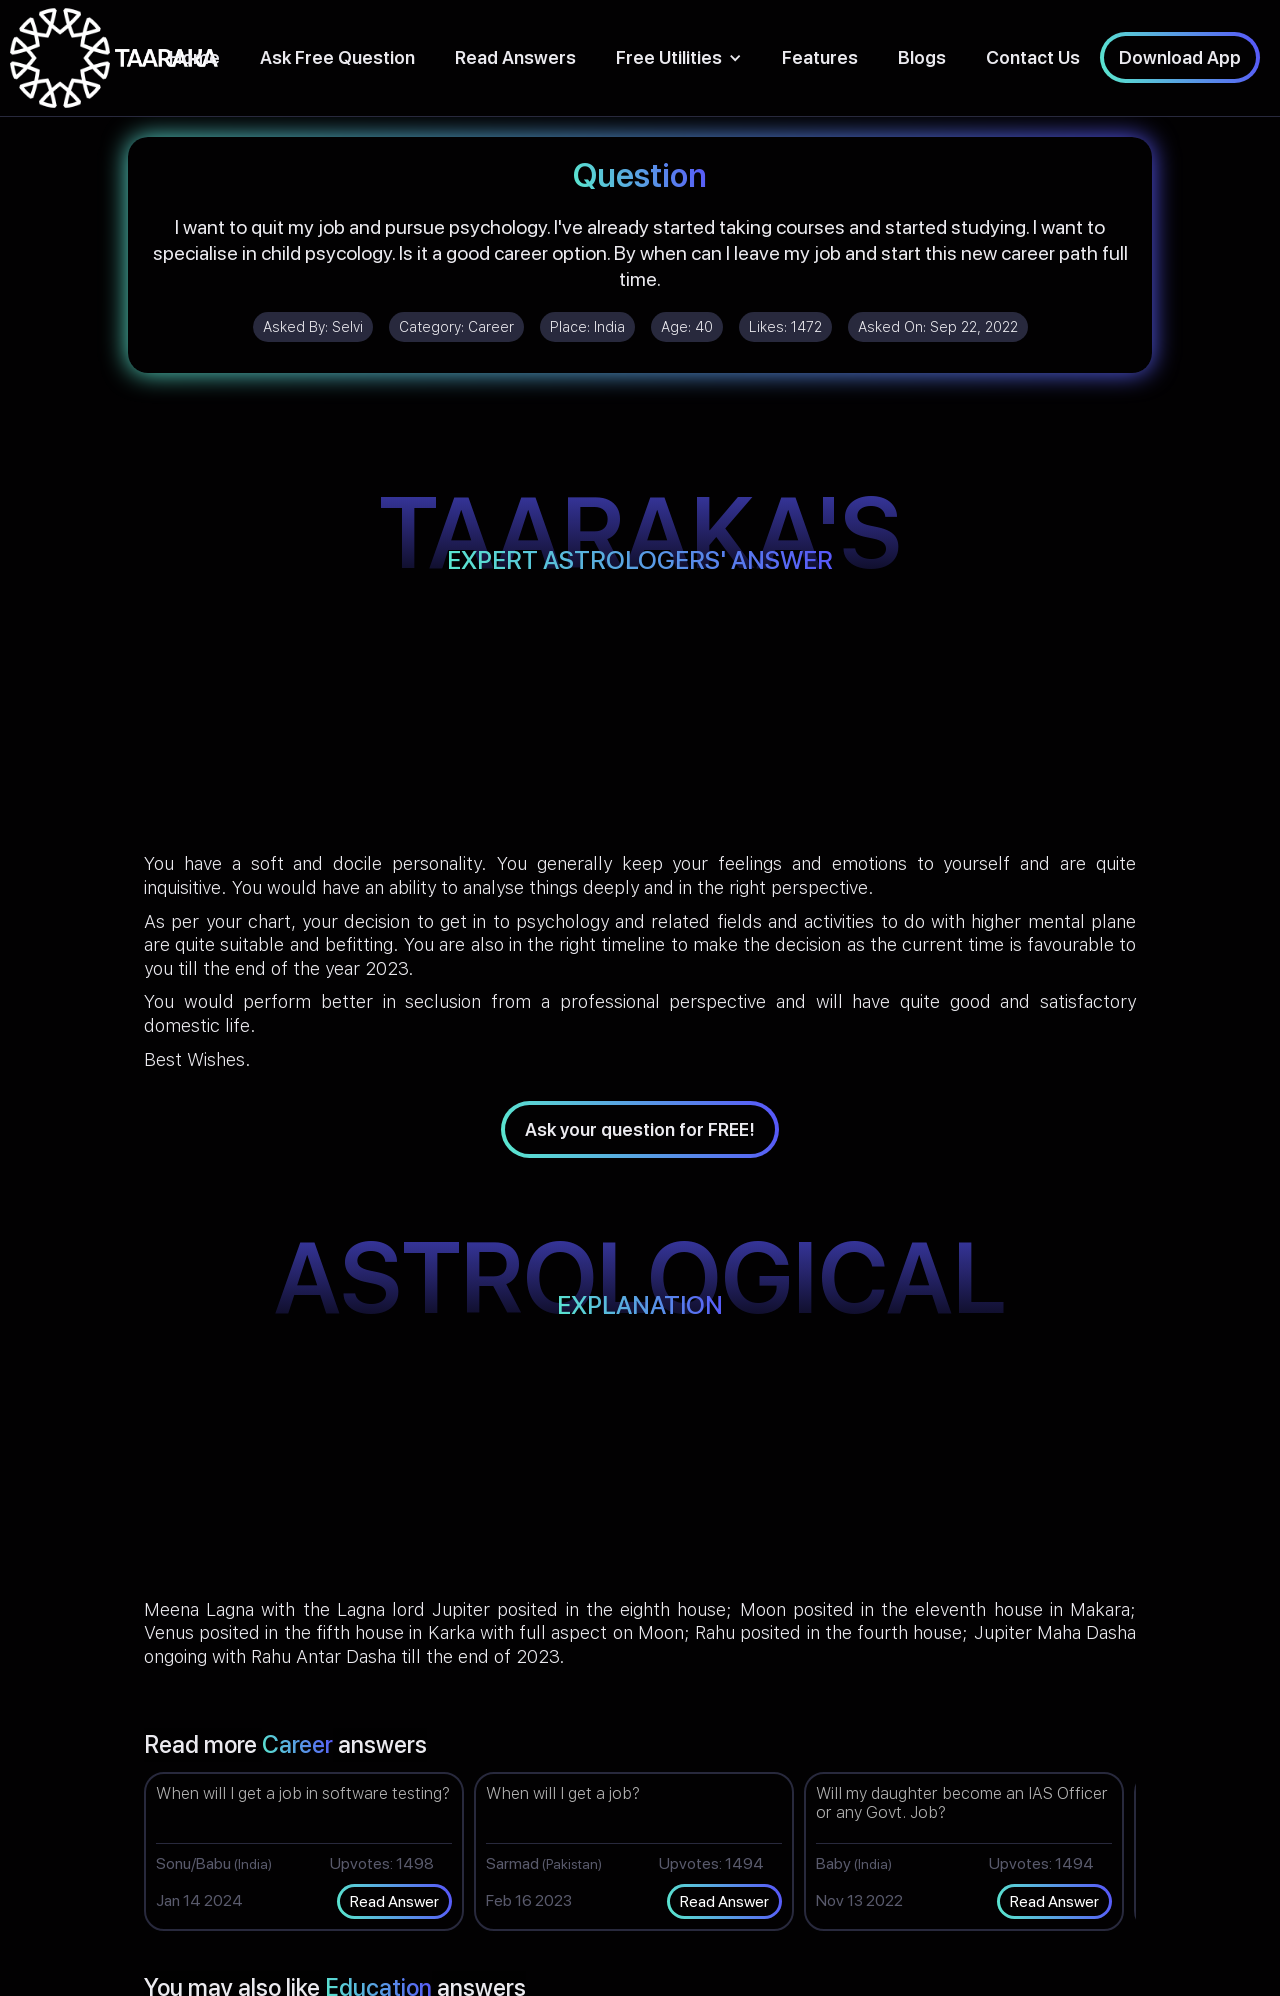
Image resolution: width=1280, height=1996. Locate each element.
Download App (1180, 57)
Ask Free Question (337, 57)
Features (820, 57)
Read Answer (394, 1901)
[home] (114, 58)
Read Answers (515, 57)
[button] (679, 57)
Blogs (922, 57)
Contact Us (1033, 57)
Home (194, 57)
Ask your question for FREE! (640, 1129)
